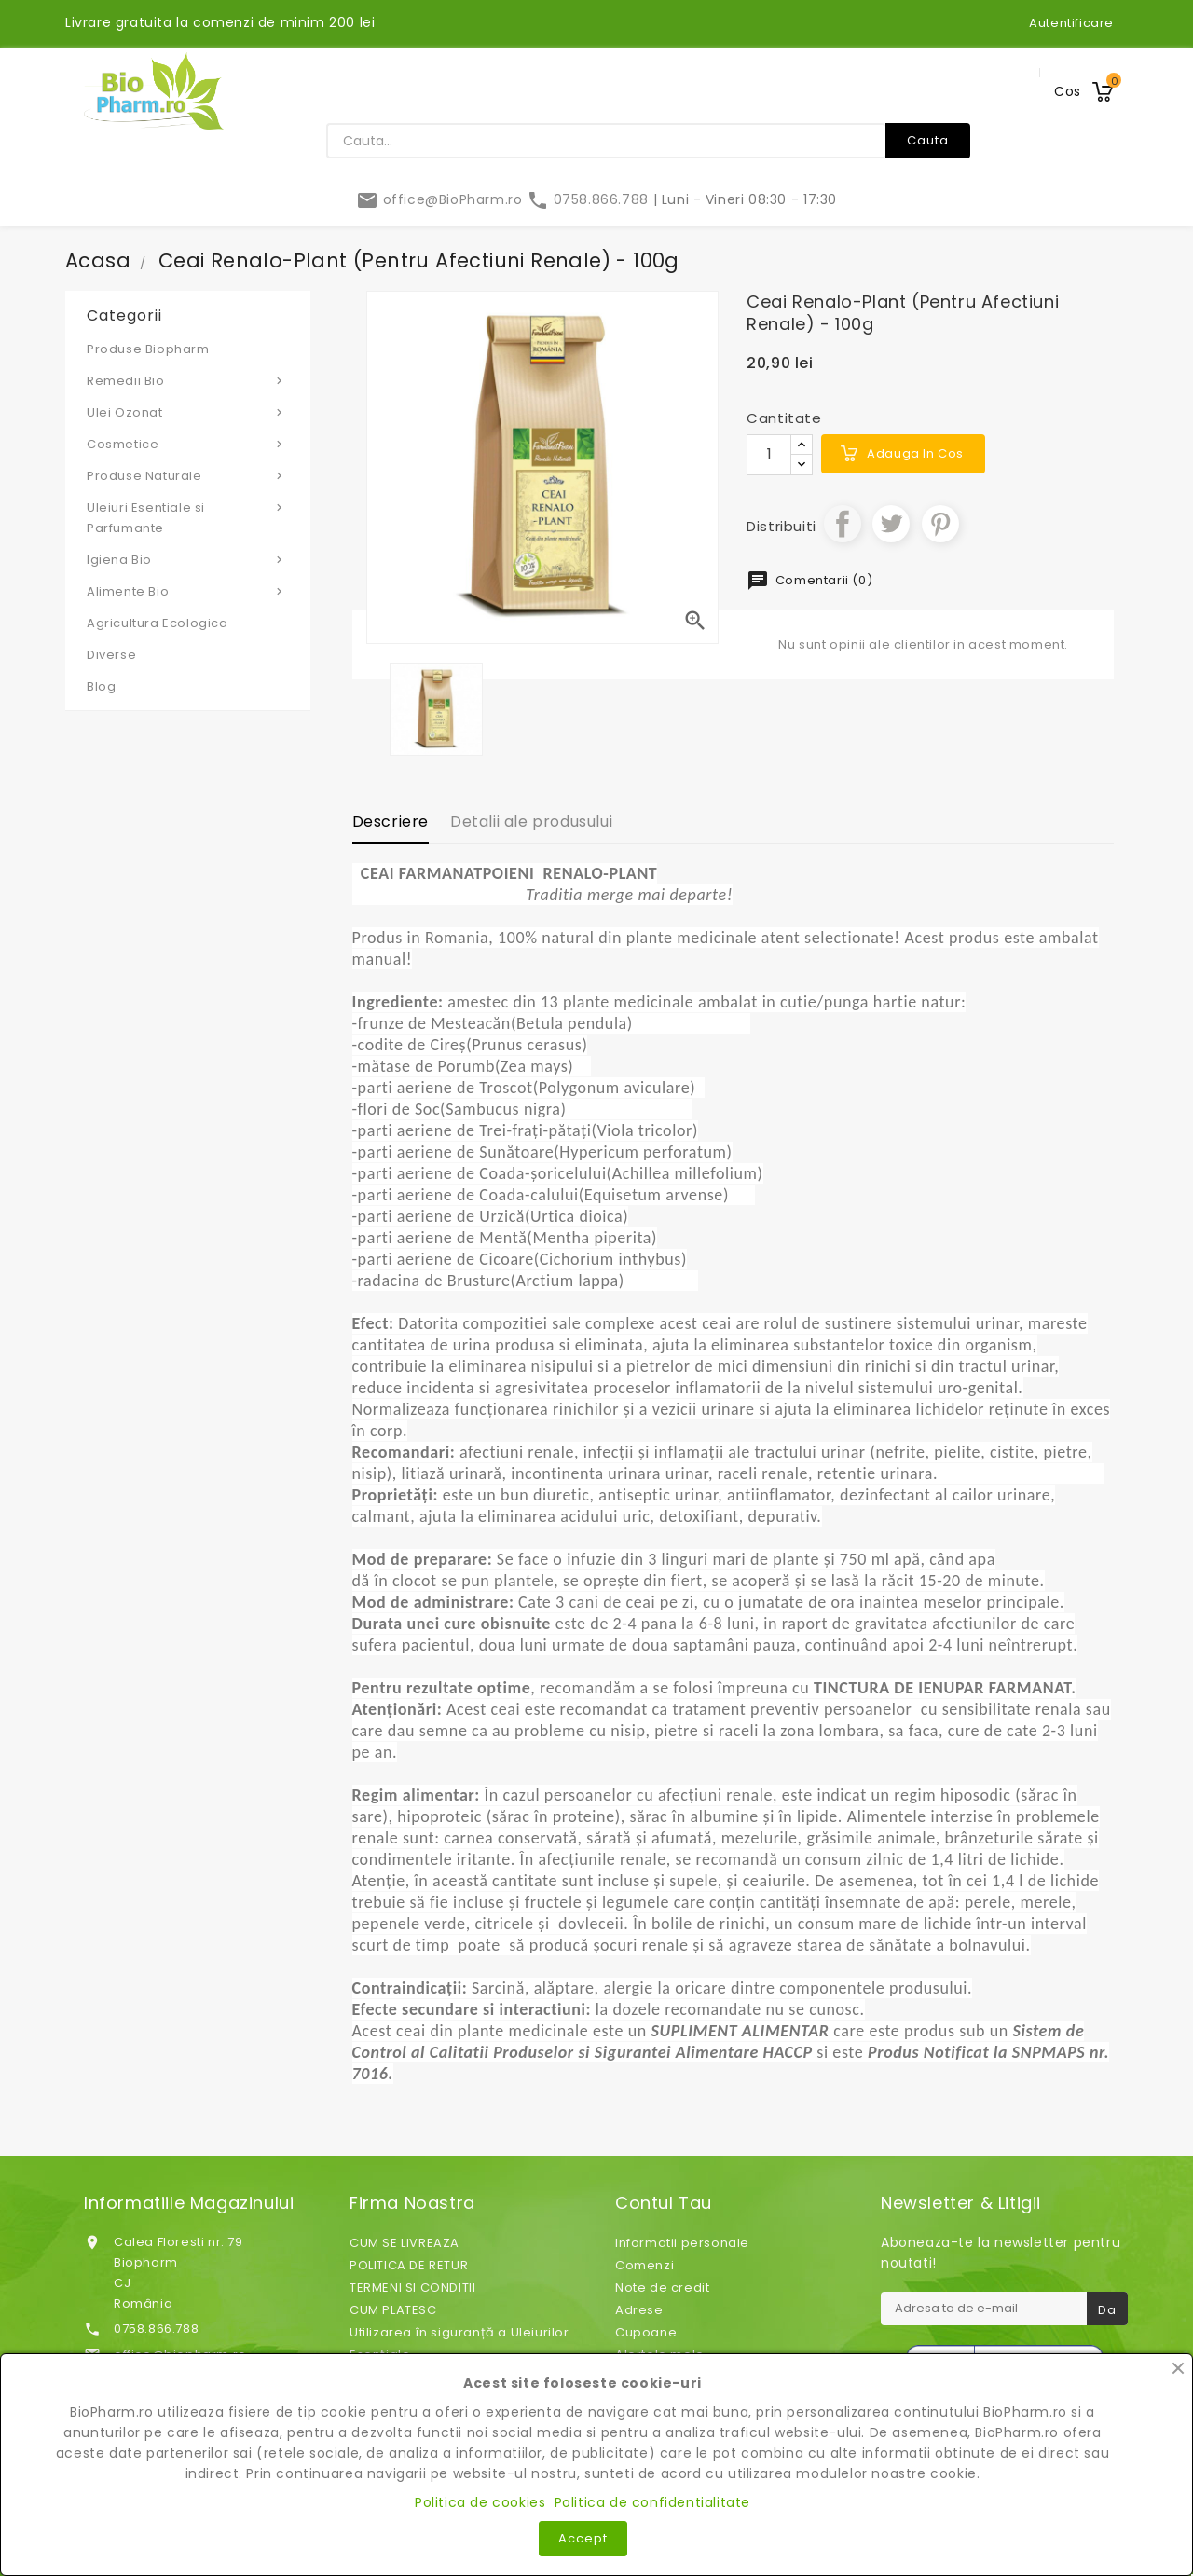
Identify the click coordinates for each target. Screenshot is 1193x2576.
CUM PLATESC (393, 2310)
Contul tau (663, 2203)
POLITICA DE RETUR (409, 2265)
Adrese (639, 2310)
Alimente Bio (188, 591)
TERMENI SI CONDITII (412, 2287)
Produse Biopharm (148, 349)
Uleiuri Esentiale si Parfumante (188, 517)
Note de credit (662, 2287)
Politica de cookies (480, 2502)
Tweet (891, 523)
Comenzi (644, 2265)
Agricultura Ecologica (157, 623)
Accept (583, 2538)
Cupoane (646, 2332)
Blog (101, 686)
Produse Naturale (188, 475)
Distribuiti (842, 523)
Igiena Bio (188, 559)
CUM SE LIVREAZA (404, 2243)
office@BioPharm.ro (441, 199)
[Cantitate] (769, 454)
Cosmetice (188, 443)
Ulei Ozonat (188, 412)
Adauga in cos (915, 453)
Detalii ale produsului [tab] (531, 821)
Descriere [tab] (390, 821)
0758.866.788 (589, 199)
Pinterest (940, 523)
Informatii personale (682, 2243)
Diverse (111, 655)
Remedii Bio (188, 380)
